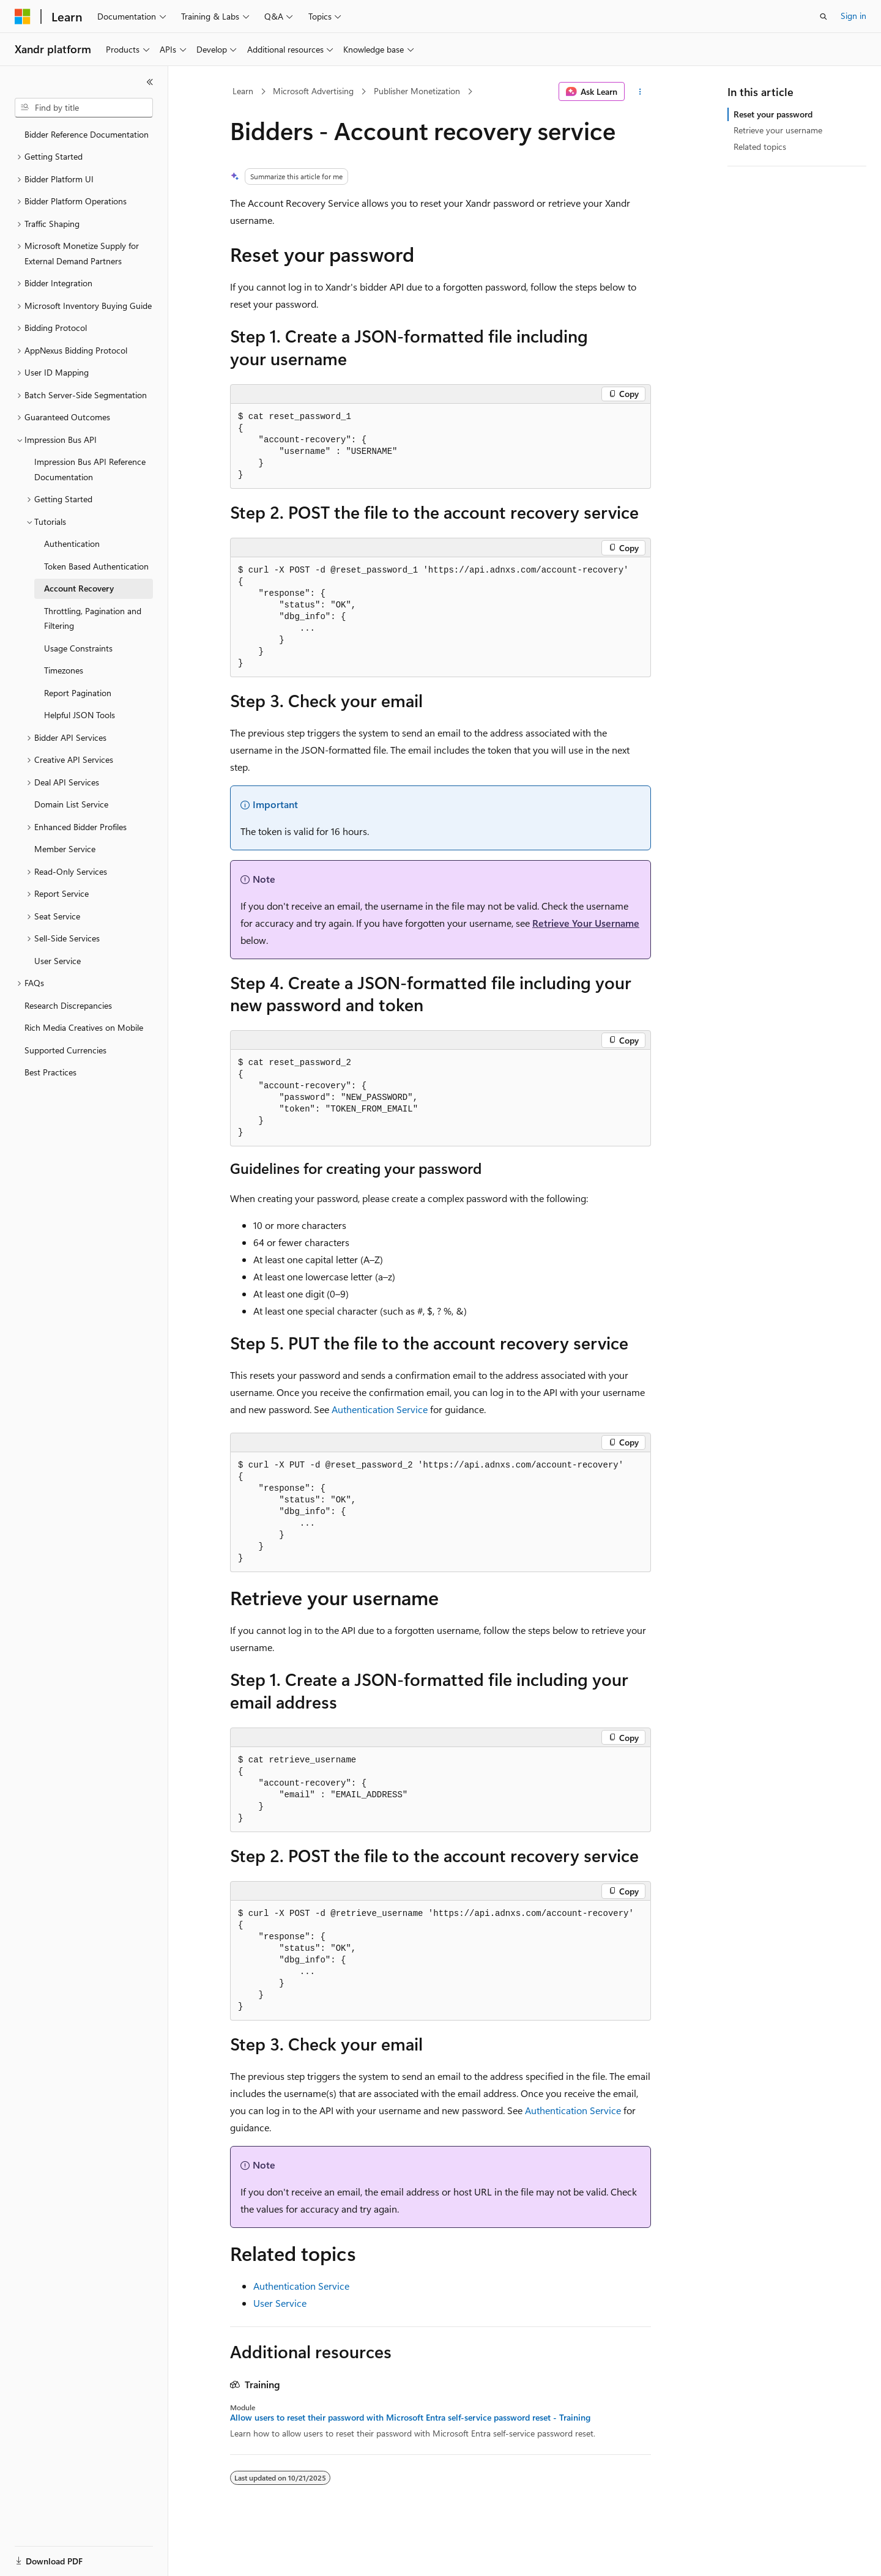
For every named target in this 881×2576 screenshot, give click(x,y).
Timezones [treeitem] (63, 670)
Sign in (853, 15)
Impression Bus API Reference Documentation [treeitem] (90, 469)
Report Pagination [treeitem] (77, 693)
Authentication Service (380, 1409)
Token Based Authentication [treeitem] (96, 566)
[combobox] (84, 107)
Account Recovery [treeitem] (79, 588)
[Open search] (823, 17)
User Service (280, 2302)
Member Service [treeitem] (64, 849)
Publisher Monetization (417, 91)
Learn (242, 91)
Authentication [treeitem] (72, 543)
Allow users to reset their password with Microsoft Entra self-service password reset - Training (410, 2417)
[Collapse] (150, 82)
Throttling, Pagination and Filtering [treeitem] (92, 618)
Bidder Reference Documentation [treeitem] (86, 134)
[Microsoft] (23, 16)
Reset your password (773, 114)
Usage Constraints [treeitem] (78, 648)
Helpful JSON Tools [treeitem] (79, 715)
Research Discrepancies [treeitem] (68, 1005)
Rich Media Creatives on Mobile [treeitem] (83, 1027)
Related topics (760, 146)
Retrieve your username (778, 130)
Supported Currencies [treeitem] (65, 1050)
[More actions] (640, 92)
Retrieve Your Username (585, 922)
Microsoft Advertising (313, 91)
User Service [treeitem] (57, 961)
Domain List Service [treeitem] (71, 804)
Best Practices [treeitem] (50, 1072)
